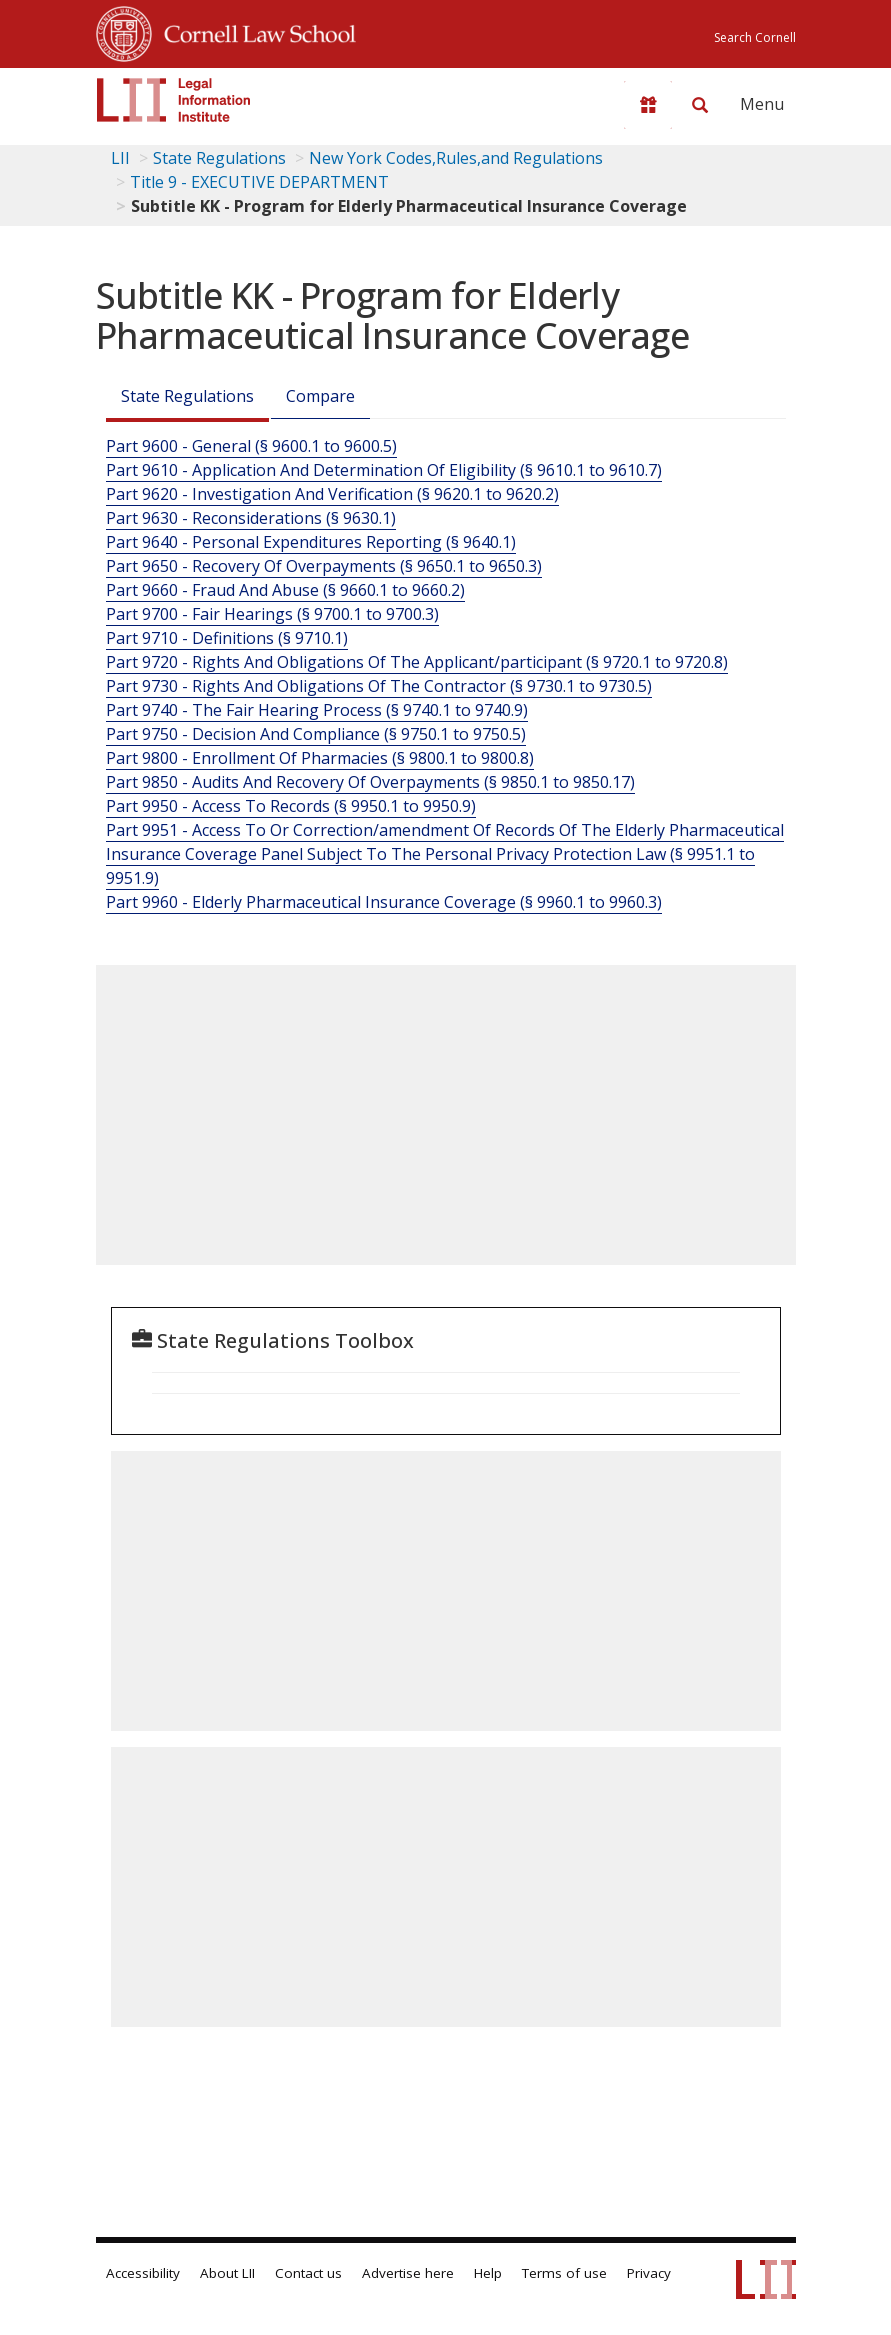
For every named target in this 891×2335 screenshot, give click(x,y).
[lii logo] (174, 100)
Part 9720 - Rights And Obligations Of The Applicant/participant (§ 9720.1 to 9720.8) (417, 662)
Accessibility (143, 2273)
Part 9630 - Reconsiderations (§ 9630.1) (251, 518)
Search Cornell (755, 37)
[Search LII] (700, 105)
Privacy (649, 2273)
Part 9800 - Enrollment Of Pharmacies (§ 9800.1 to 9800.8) (320, 758)
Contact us (308, 2273)
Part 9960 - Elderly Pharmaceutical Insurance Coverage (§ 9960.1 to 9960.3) (384, 902)
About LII (227, 2273)
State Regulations (219, 158)
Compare (320, 396)
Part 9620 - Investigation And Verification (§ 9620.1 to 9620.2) (332, 494)
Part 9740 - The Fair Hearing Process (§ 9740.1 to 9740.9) (317, 710)
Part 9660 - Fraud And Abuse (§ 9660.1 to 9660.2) (285, 590)
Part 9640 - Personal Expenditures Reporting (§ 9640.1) (311, 542)
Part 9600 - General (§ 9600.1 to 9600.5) (251, 446)
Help (488, 2273)
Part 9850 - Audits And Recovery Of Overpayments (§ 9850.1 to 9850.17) (370, 782)
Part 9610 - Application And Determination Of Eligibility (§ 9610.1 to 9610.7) (384, 470)
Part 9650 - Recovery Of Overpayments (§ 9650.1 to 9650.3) (324, 566)
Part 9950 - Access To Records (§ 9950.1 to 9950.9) (291, 806)
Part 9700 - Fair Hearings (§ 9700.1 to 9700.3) (272, 614)
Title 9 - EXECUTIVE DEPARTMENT (259, 182)
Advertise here (408, 2273)
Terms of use (564, 2273)
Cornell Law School (254, 31)
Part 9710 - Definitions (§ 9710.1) (227, 638)
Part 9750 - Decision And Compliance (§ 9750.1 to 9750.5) (316, 734)
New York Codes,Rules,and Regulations (456, 158)
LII (120, 158)
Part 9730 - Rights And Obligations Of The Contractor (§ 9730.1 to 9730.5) (379, 686)
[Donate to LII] (648, 105)
